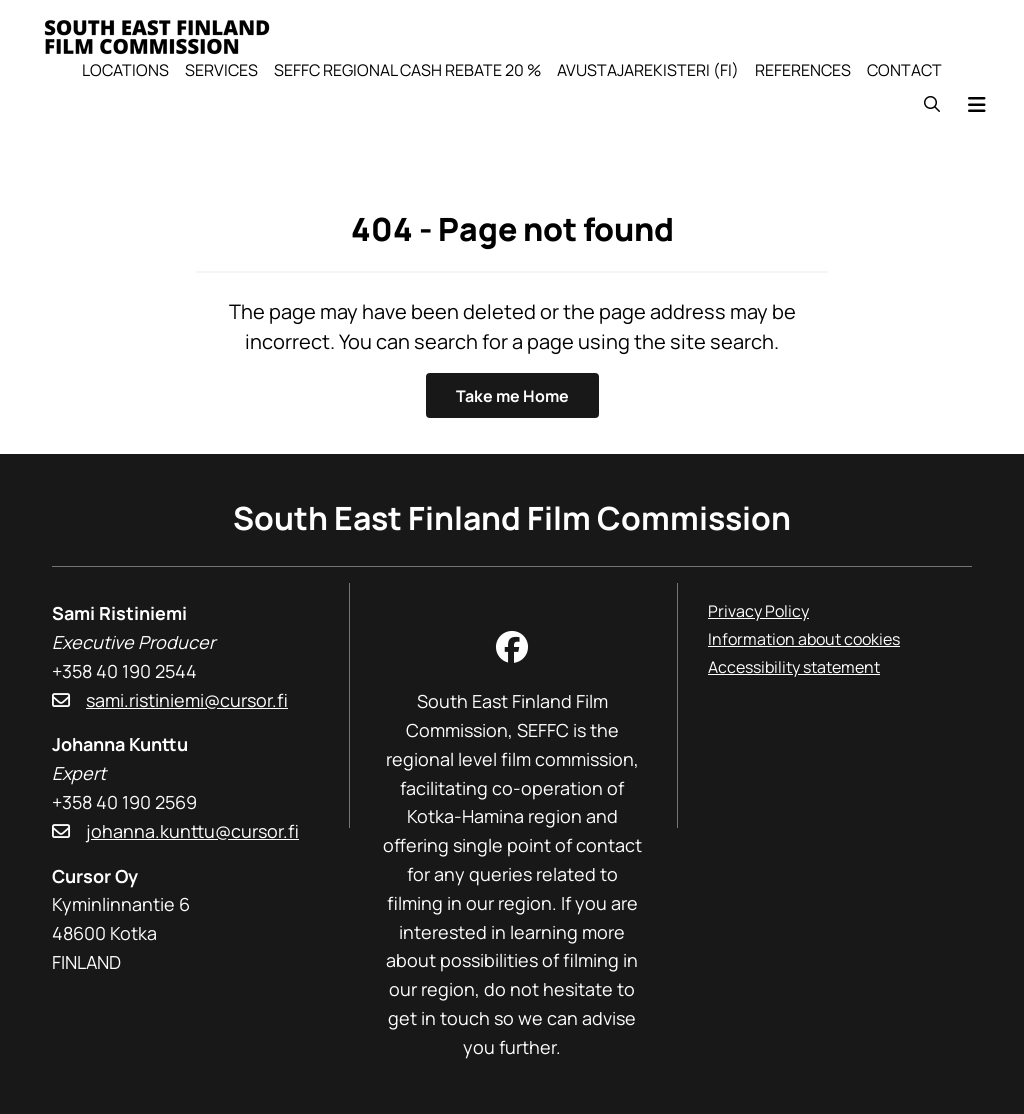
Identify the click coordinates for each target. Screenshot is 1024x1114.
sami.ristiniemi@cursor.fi (187, 700)
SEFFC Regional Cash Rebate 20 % (407, 70)
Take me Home (512, 396)
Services (221, 70)
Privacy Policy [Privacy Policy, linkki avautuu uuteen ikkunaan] (758, 611)
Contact (904, 70)
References (803, 70)
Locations (125, 70)
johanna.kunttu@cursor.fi (192, 831)
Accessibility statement (794, 667)
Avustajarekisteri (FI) (648, 70)
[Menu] (977, 104)
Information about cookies (804, 639)
